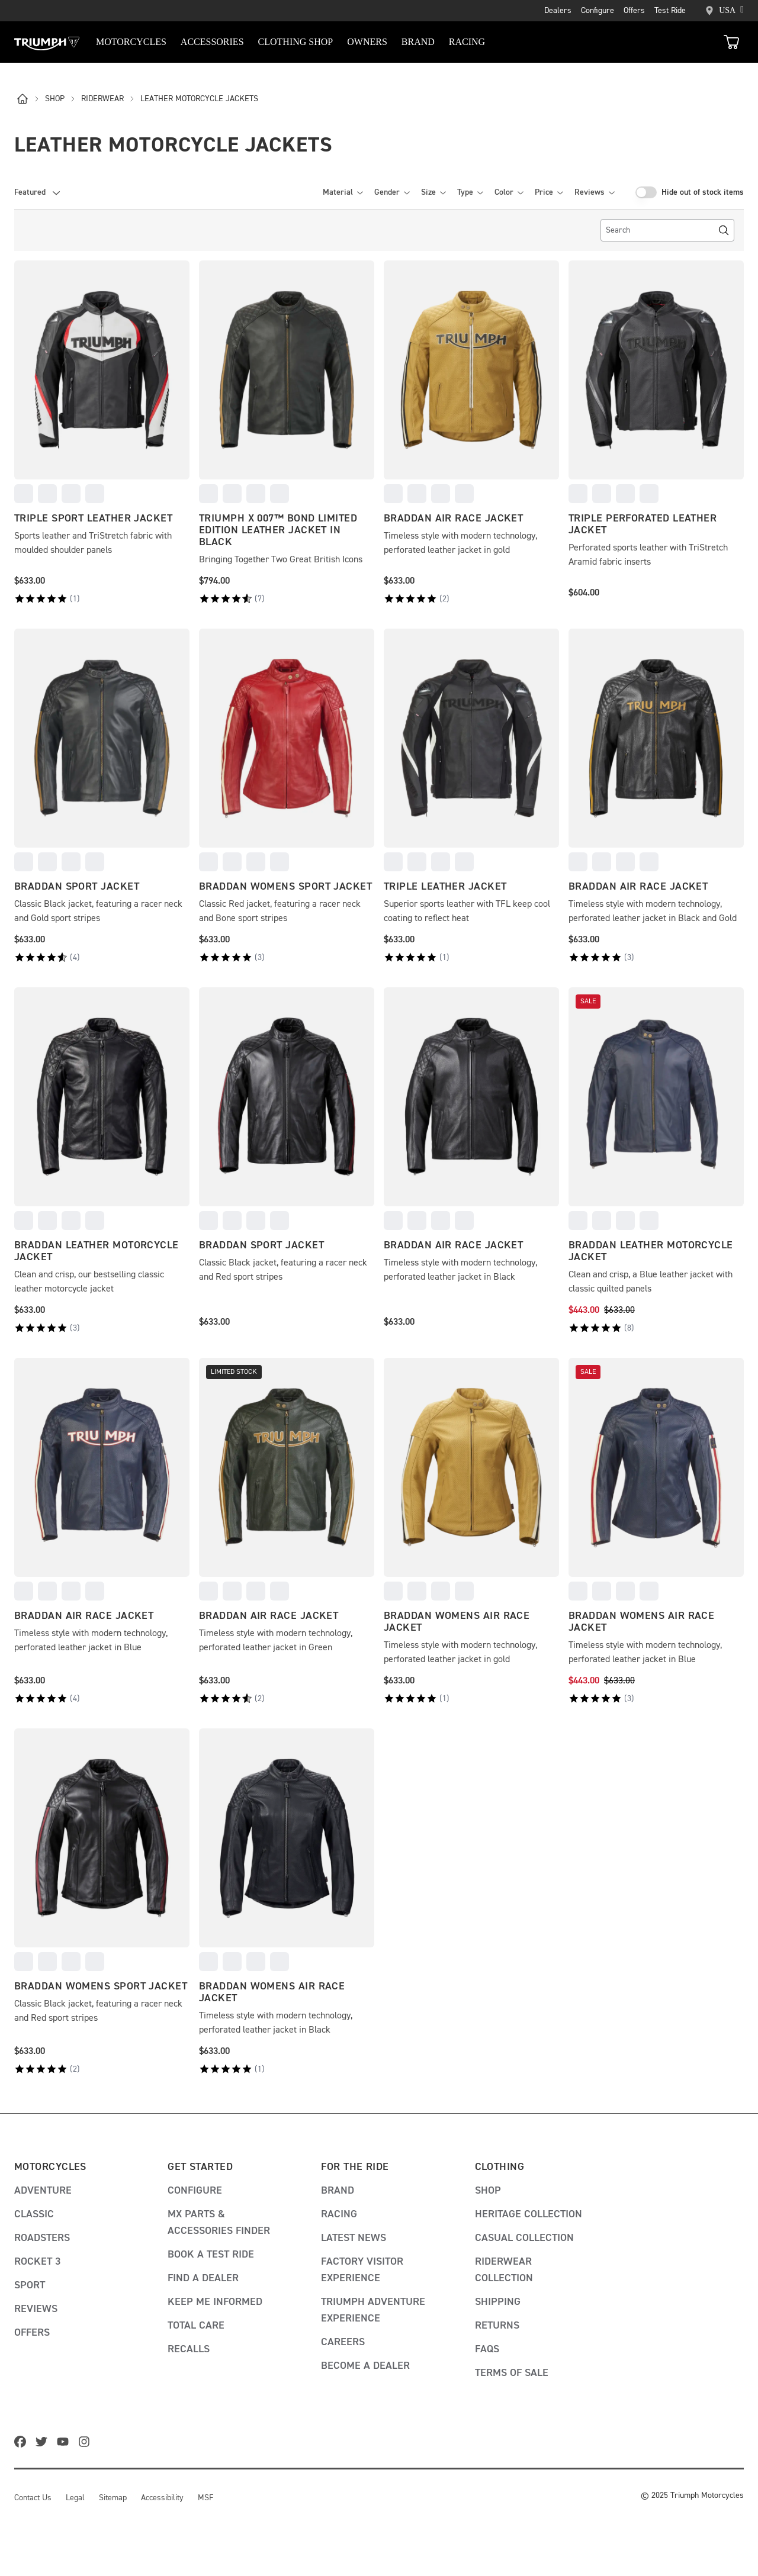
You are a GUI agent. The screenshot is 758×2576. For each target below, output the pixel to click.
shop (60, 99)
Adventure (43, 2190)
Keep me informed (215, 2302)
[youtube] (65, 2443)
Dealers (557, 11)
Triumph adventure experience (373, 2310)
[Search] (723, 230)
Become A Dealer (365, 2366)
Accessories (212, 42)
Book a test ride (211, 2254)
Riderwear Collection (504, 2270)
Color (508, 192)
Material (342, 192)
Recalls (189, 2349)
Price (549, 192)
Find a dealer (203, 2278)
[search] (667, 230)
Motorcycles (131, 42)
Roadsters (42, 2238)
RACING (467, 42)
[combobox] (38, 192)
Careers (343, 2342)
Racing (339, 2214)
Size (433, 192)
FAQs (487, 2349)
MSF (205, 2498)
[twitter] (44, 2443)
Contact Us (33, 2498)
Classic (34, 2214)
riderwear (108, 99)
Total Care (196, 2325)
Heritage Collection (528, 2214)
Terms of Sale (511, 2373)
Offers (634, 11)
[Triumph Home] (46, 42)
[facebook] (22, 2443)
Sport (29, 2285)
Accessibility (162, 2498)
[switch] (646, 192)
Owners (367, 42)
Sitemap (113, 2498)
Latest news (353, 2238)
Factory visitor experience (362, 2270)
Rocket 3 (37, 2261)
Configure (597, 11)
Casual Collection (524, 2238)
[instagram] (86, 2443)
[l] (28, 99)
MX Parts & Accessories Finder (219, 2222)
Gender (391, 192)
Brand (337, 2190)
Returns (497, 2325)
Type (470, 192)
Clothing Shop (295, 42)
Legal (75, 2498)
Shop (488, 2190)
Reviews (594, 192)
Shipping (498, 2302)
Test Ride (670, 11)
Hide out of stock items (702, 192)
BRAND (418, 42)
